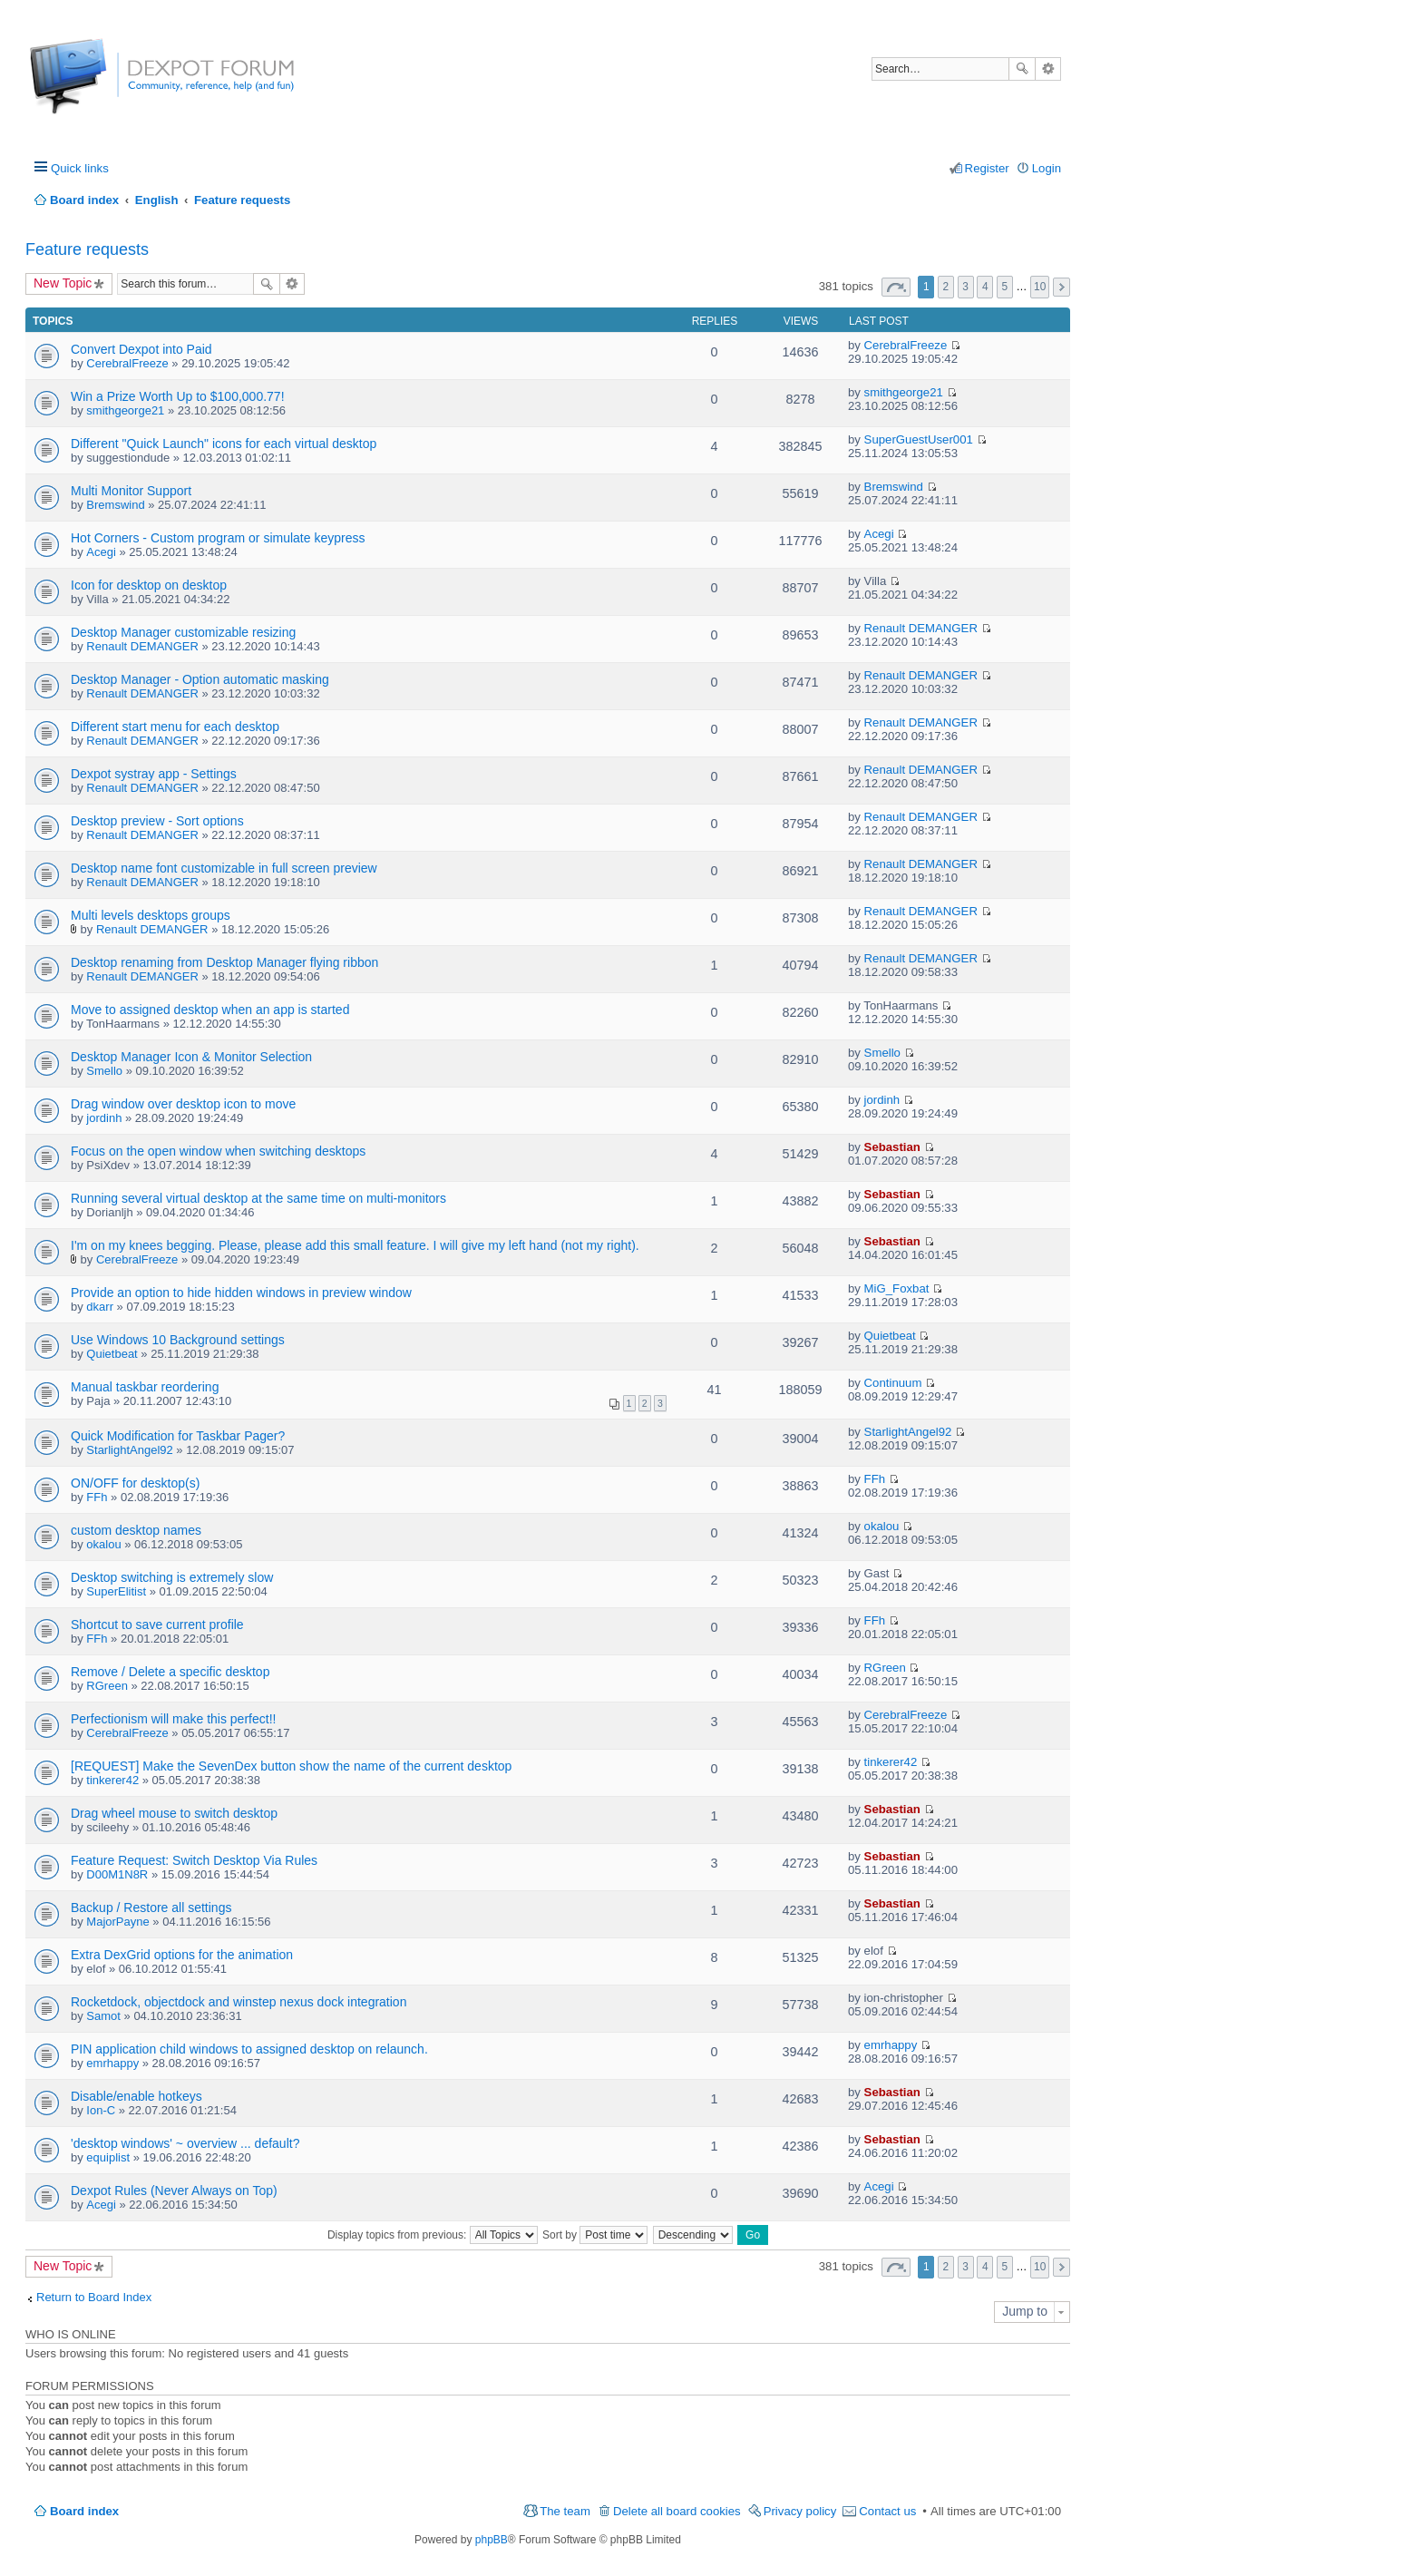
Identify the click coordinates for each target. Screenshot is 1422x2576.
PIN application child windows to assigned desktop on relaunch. (249, 2049)
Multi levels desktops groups (150, 915)
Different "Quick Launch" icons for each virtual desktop (223, 443)
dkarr (99, 1306)
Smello (104, 1071)
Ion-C (100, 2110)
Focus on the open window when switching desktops (218, 1151)
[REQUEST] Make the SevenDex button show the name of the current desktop (291, 1766)
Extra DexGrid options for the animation (182, 1954)
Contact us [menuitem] (887, 2511)
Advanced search (1048, 69)
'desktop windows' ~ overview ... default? (185, 2143)
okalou (103, 1544)
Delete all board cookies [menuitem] (677, 2511)
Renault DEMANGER (142, 646)
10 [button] (1040, 286)
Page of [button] (896, 287)
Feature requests (87, 249)
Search (1022, 69)
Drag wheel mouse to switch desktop (174, 1813)
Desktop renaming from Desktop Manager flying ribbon (224, 962)
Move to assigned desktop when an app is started (210, 1009)
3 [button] (965, 286)
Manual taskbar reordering (145, 1387)
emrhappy (112, 2063)
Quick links (80, 168)
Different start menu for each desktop (175, 726)
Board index (84, 2511)
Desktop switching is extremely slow (172, 1577)
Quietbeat (111, 1354)
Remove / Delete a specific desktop (170, 1671)
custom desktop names (136, 1530)
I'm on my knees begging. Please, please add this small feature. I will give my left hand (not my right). (355, 1245)
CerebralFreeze (127, 363)
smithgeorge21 (125, 410)
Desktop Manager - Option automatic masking (200, 679)
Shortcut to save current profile (157, 1624)
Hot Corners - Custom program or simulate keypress (218, 538)
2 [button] (946, 286)
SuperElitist (116, 1591)
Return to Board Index (93, 2297)
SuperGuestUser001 (918, 439)
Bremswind (115, 505)
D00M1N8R (117, 1874)
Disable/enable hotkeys (136, 2096)
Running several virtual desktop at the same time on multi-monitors (258, 1198)
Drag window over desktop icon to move (183, 1104)
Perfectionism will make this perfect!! (173, 1719)
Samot (103, 2016)
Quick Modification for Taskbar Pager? (178, 1436)
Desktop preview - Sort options (157, 821)
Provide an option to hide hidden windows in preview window (241, 1292)
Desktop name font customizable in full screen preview (224, 868)
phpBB (491, 2539)
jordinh (104, 1118)
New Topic (63, 283)
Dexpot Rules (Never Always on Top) (174, 2190)
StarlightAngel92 (129, 1450)
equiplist (108, 2157)
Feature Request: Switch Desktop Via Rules (194, 1860)
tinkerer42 (112, 1780)
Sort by (595, 2235)
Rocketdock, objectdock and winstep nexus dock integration (238, 2002)
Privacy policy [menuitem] (800, 2511)
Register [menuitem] (987, 168)
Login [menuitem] (1046, 168)
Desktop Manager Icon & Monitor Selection (191, 1056)
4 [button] (985, 286)
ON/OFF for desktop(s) (135, 1483)
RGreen (107, 1686)
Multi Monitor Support (131, 490)
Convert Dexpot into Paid (141, 349)
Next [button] (1061, 287)
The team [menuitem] (565, 2511)
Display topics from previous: (432, 2235)
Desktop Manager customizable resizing (183, 632)
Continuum (893, 1383)
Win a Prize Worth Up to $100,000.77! (178, 396)
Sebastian (892, 1147)
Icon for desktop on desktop (149, 585)
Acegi (101, 552)
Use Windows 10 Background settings (178, 1339)
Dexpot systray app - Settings (154, 773)
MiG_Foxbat (897, 1288)
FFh (96, 1497)
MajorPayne (117, 1921)
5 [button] (1005, 286)
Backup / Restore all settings (151, 1907)
